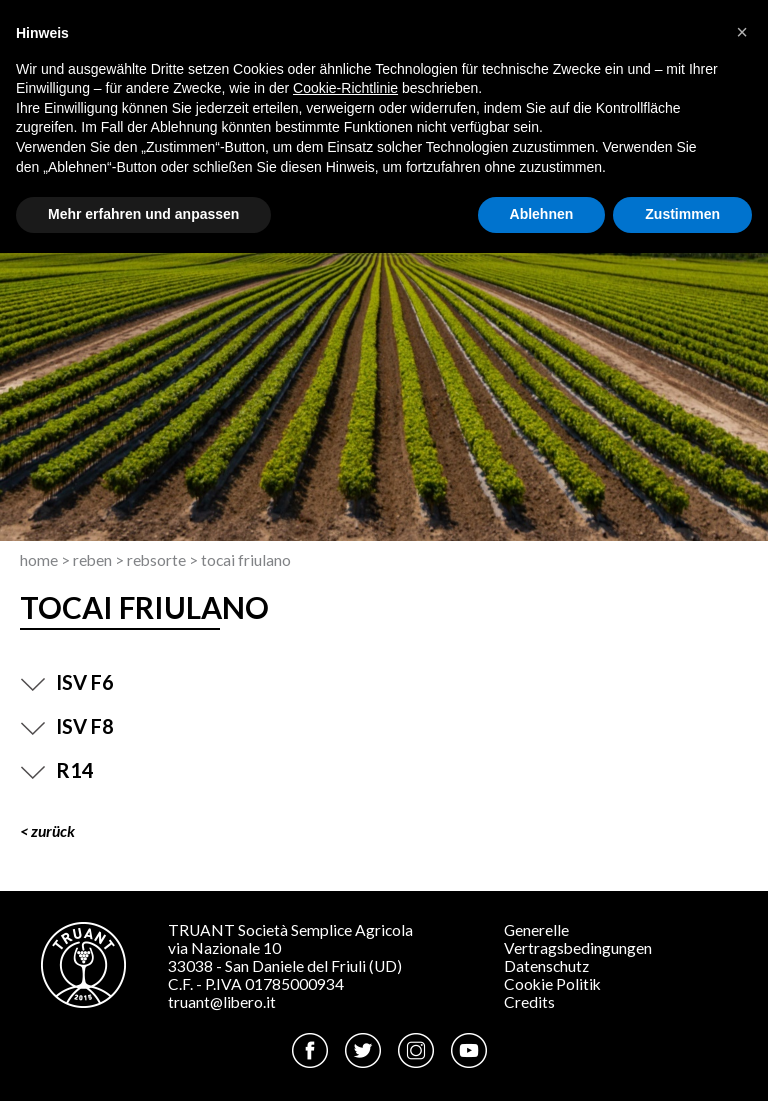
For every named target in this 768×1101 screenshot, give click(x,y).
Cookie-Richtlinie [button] (345, 88)
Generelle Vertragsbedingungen (578, 939)
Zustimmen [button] (682, 214)
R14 (57, 770)
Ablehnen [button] (542, 214)
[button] (742, 32)
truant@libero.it (222, 1002)
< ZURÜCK (47, 831)
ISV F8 (67, 726)
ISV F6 (67, 682)
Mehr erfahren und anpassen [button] (143, 214)
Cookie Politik (552, 984)
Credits (529, 1002)
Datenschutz (546, 966)
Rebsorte (156, 560)
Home (39, 560)
